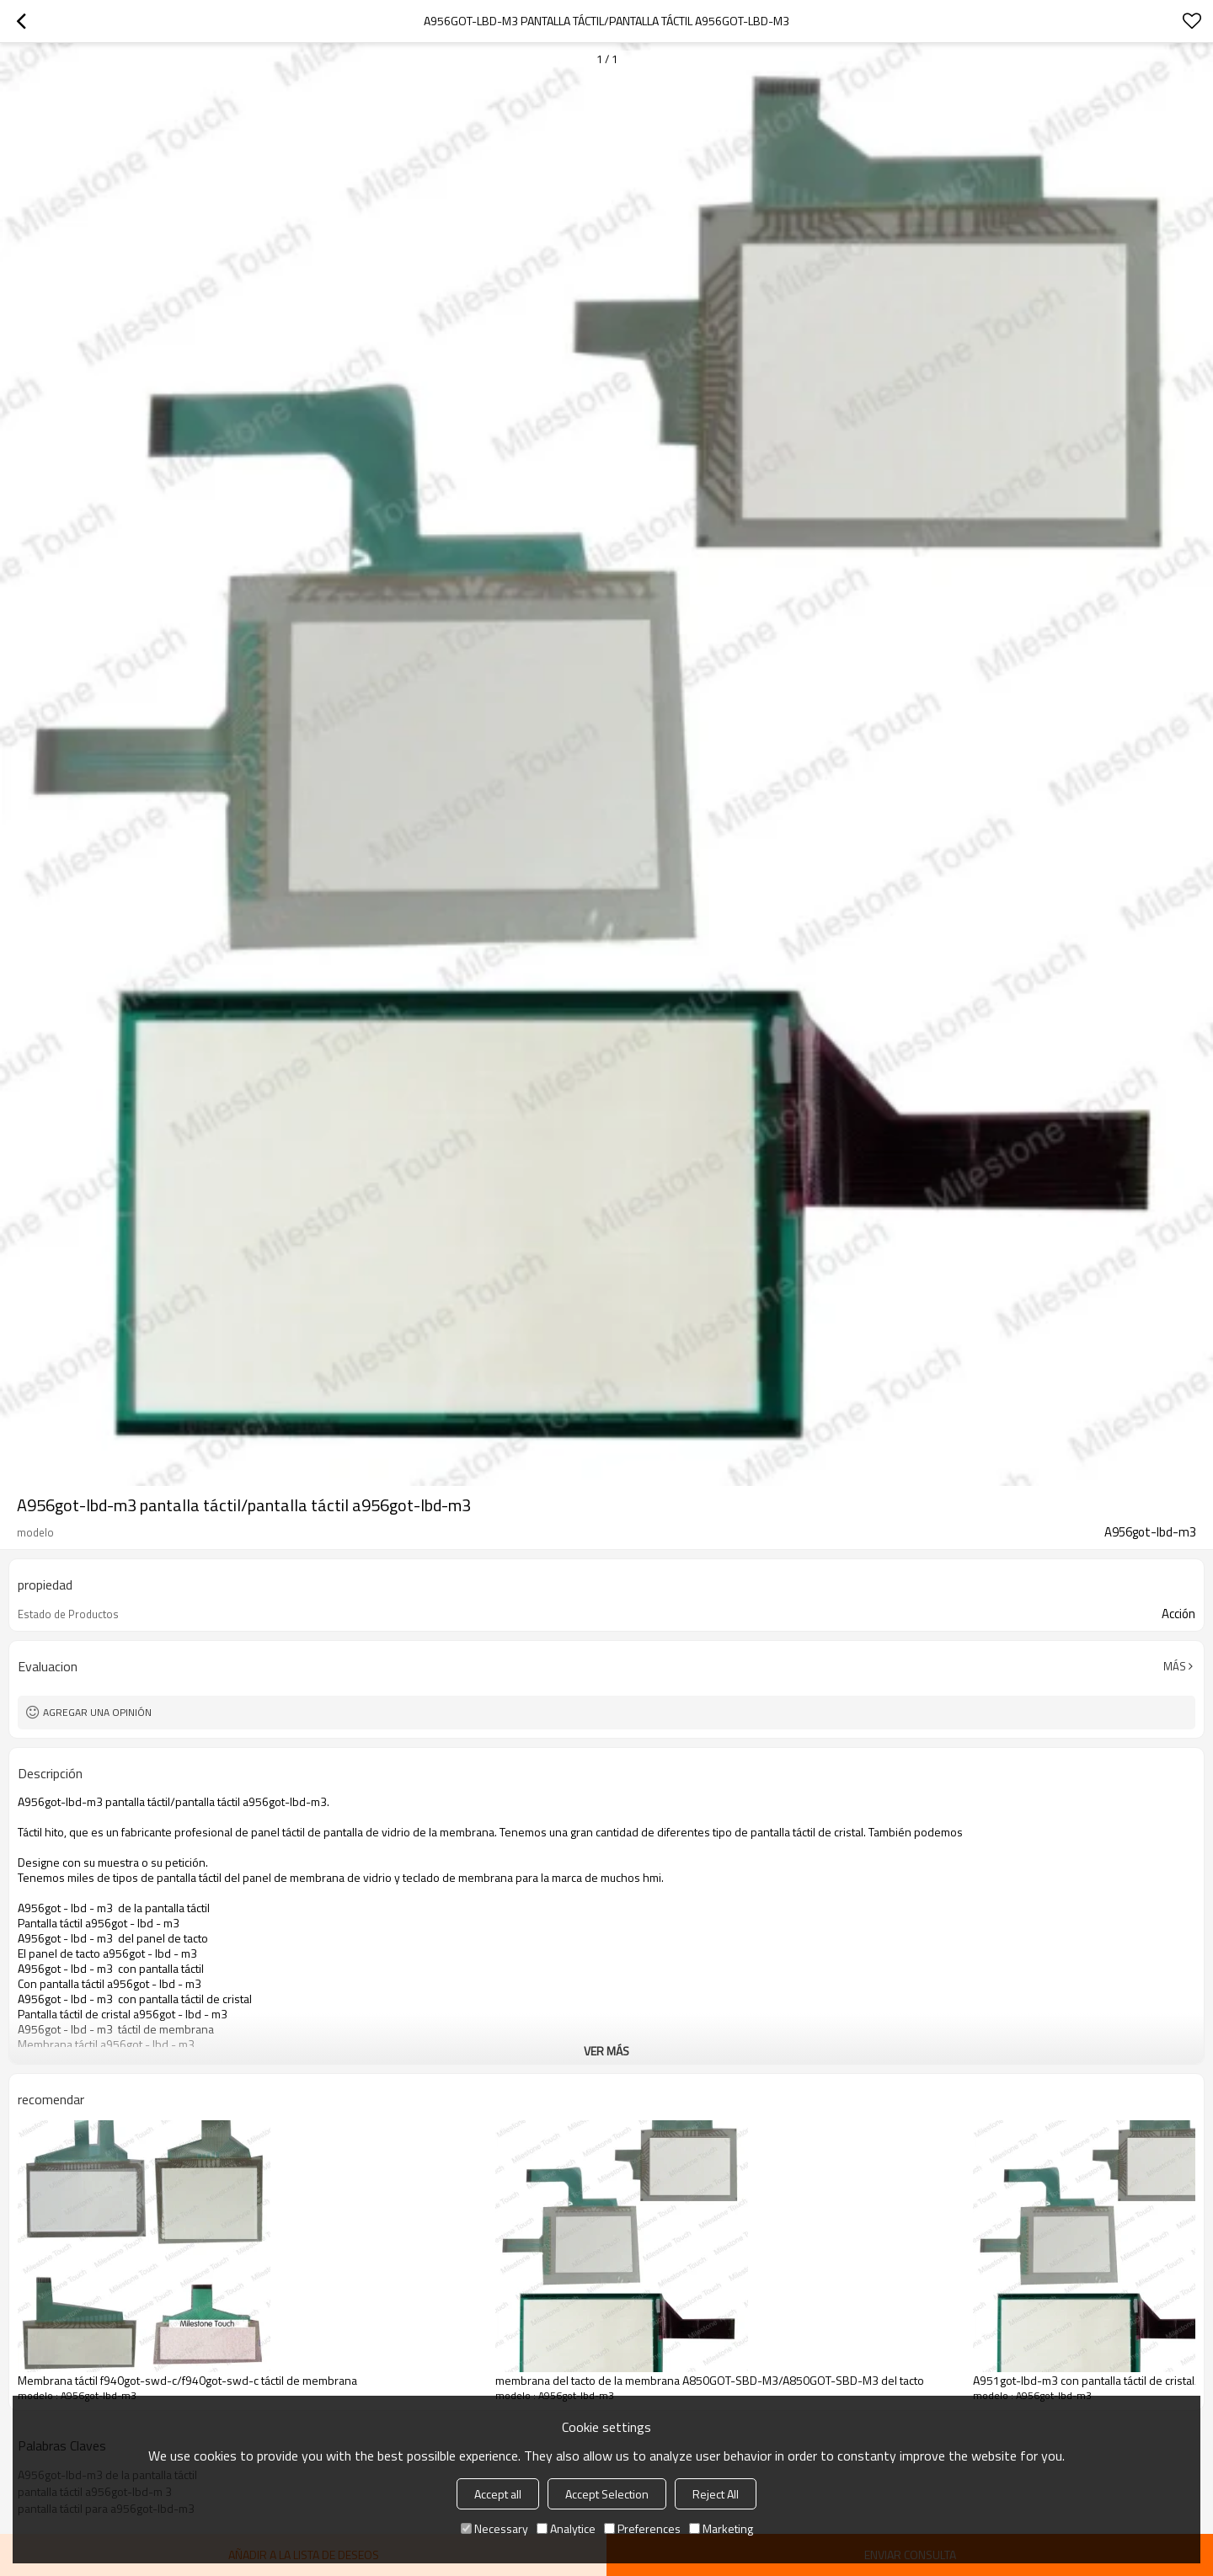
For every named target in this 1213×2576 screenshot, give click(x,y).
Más (1174, 1666)
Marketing (721, 2528)
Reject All (715, 2494)
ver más (606, 2051)
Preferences (642, 2528)
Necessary (494, 2528)
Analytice (566, 2528)
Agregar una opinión (97, 1712)
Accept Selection (607, 2494)
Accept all (497, 2494)
